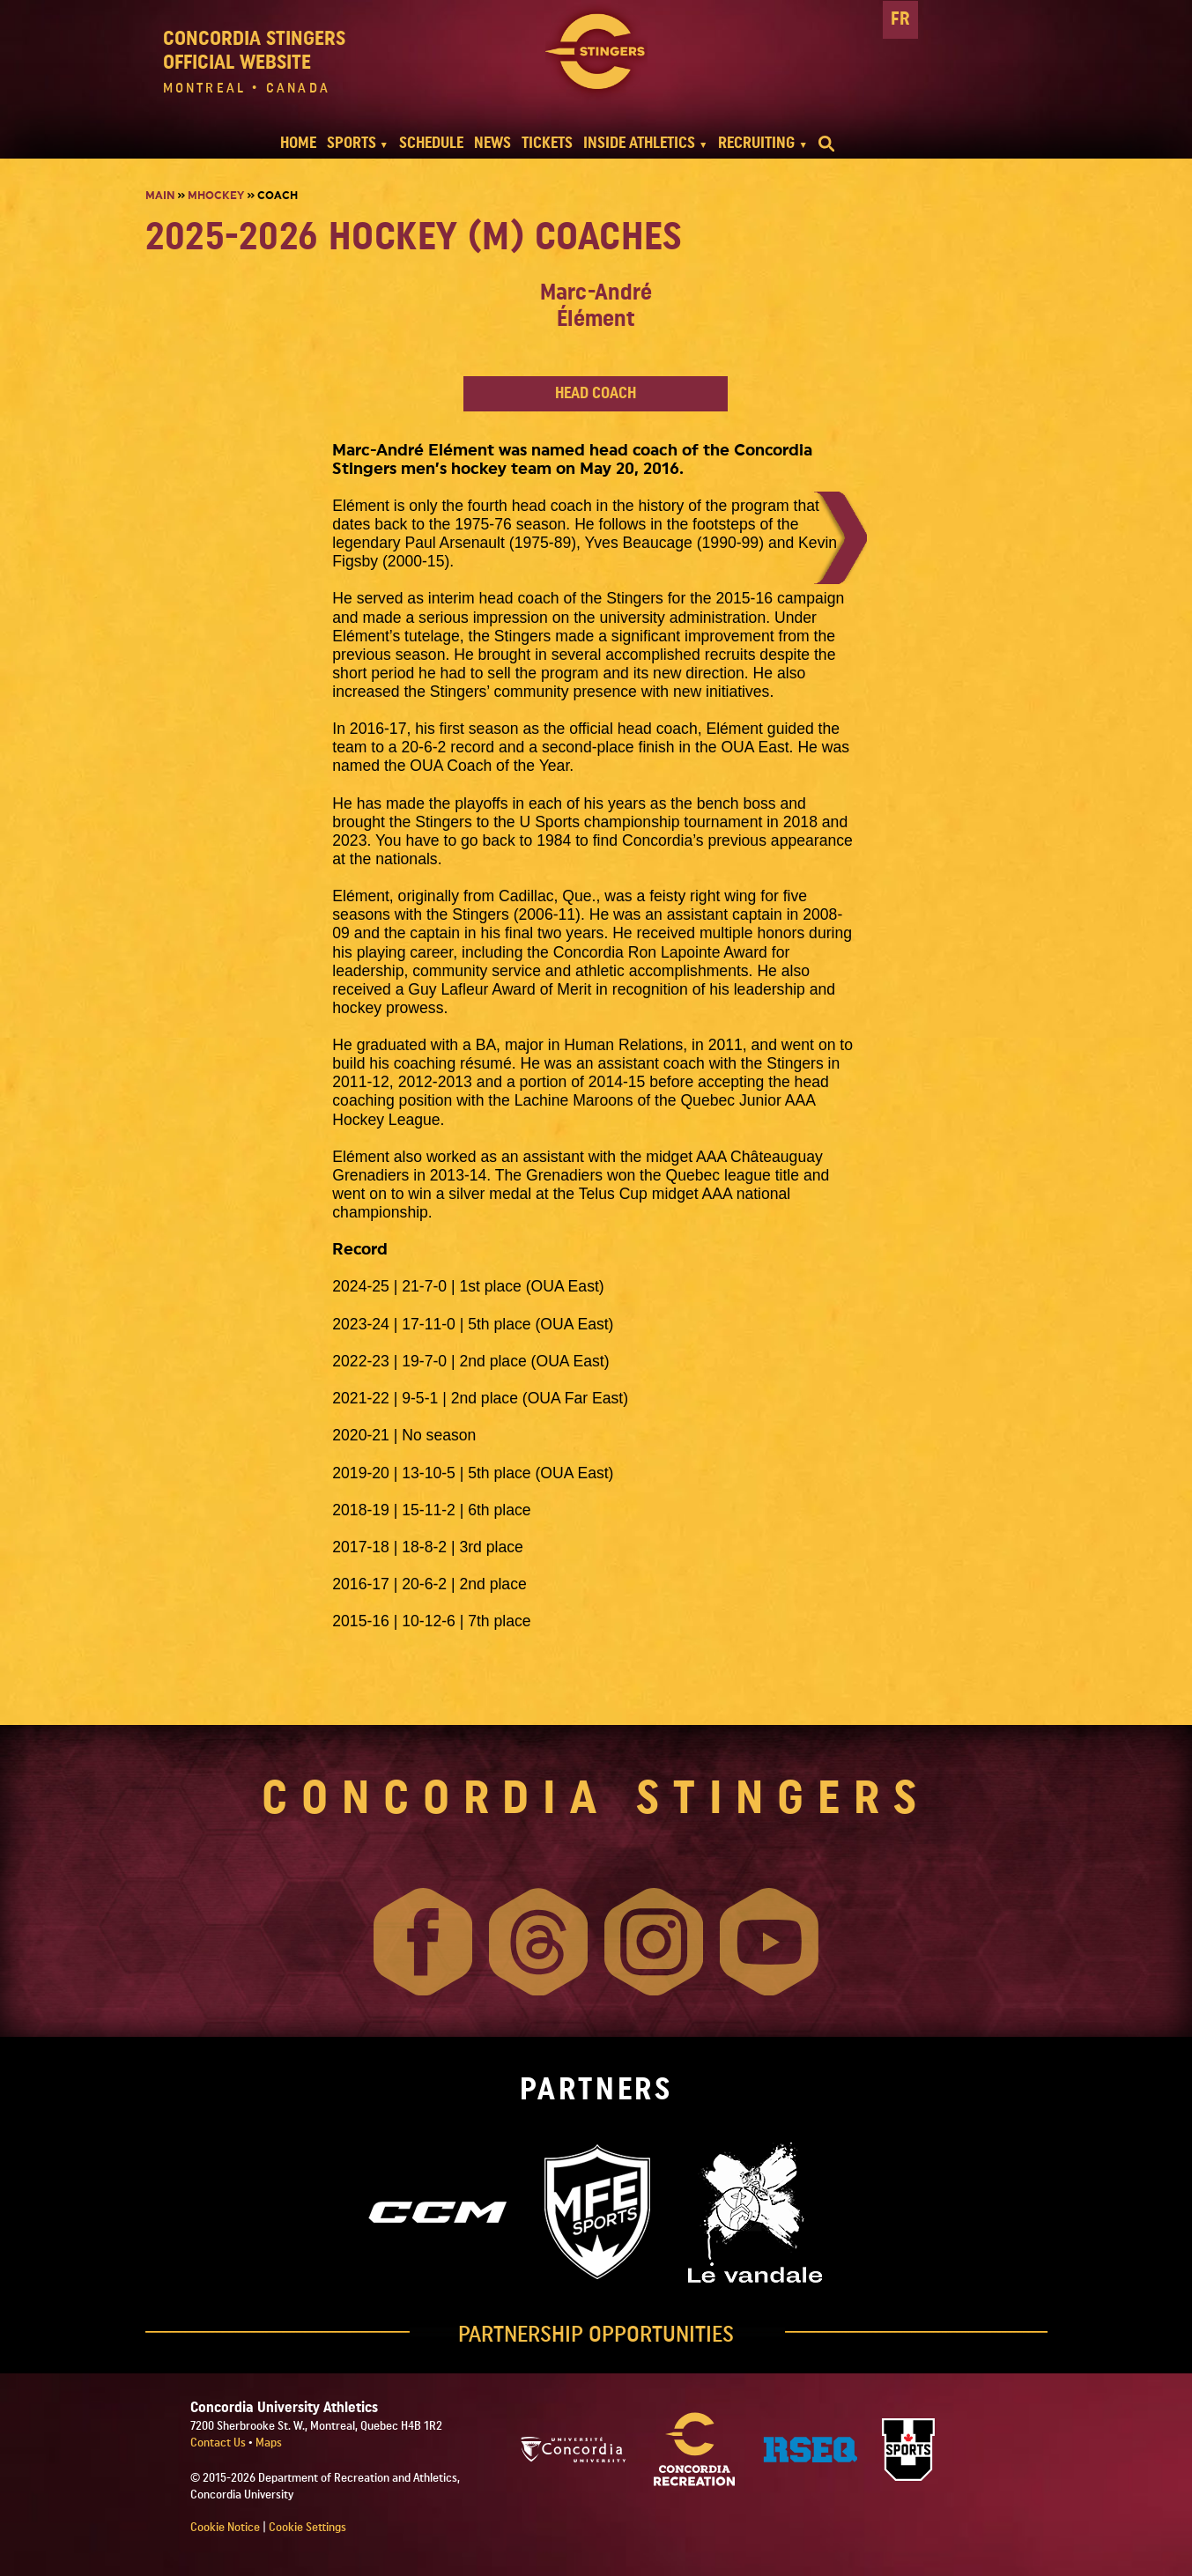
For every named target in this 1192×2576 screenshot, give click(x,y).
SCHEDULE (431, 143)
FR (900, 19)
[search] (826, 143)
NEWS (492, 143)
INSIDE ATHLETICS (639, 143)
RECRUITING (756, 143)
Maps (268, 2443)
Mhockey (216, 195)
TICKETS (547, 143)
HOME (298, 143)
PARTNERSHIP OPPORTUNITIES (596, 2334)
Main (159, 195)
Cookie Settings (307, 2527)
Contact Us (219, 2443)
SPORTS (351, 143)
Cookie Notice (225, 2527)
